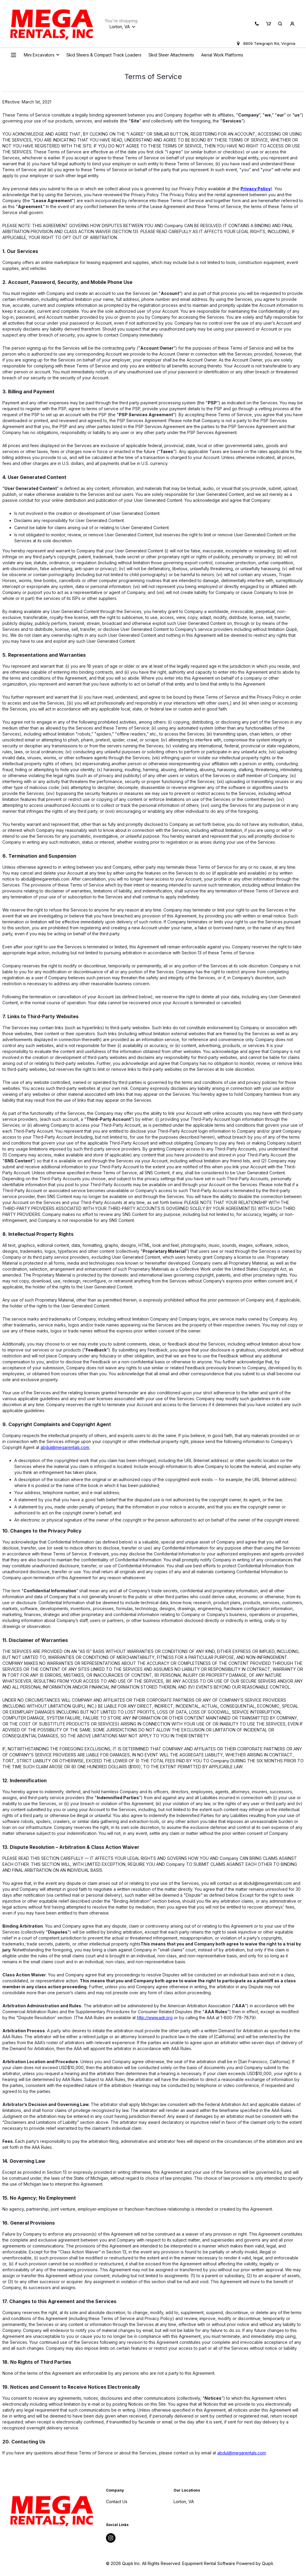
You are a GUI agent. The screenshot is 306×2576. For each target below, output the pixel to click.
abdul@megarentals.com (241, 2452)
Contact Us (116, 2501)
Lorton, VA (184, 2501)
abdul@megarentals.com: (65, 1447)
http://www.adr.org (155, 2017)
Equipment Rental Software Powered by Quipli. (228, 2563)
